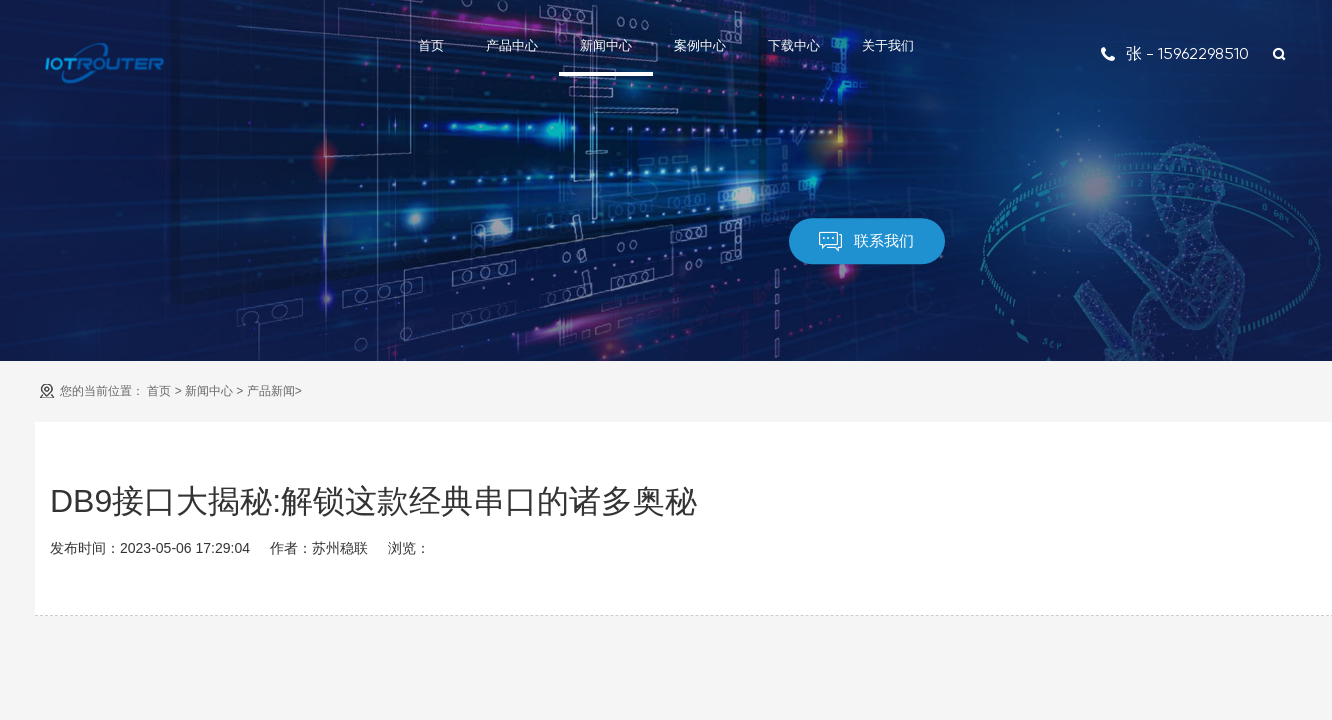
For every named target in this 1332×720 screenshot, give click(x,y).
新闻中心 (606, 45)
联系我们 (866, 241)
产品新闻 (271, 391)
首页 (431, 45)
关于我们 (888, 45)
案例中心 (700, 45)
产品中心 (512, 45)
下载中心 (794, 45)
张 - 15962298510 (1174, 53)
